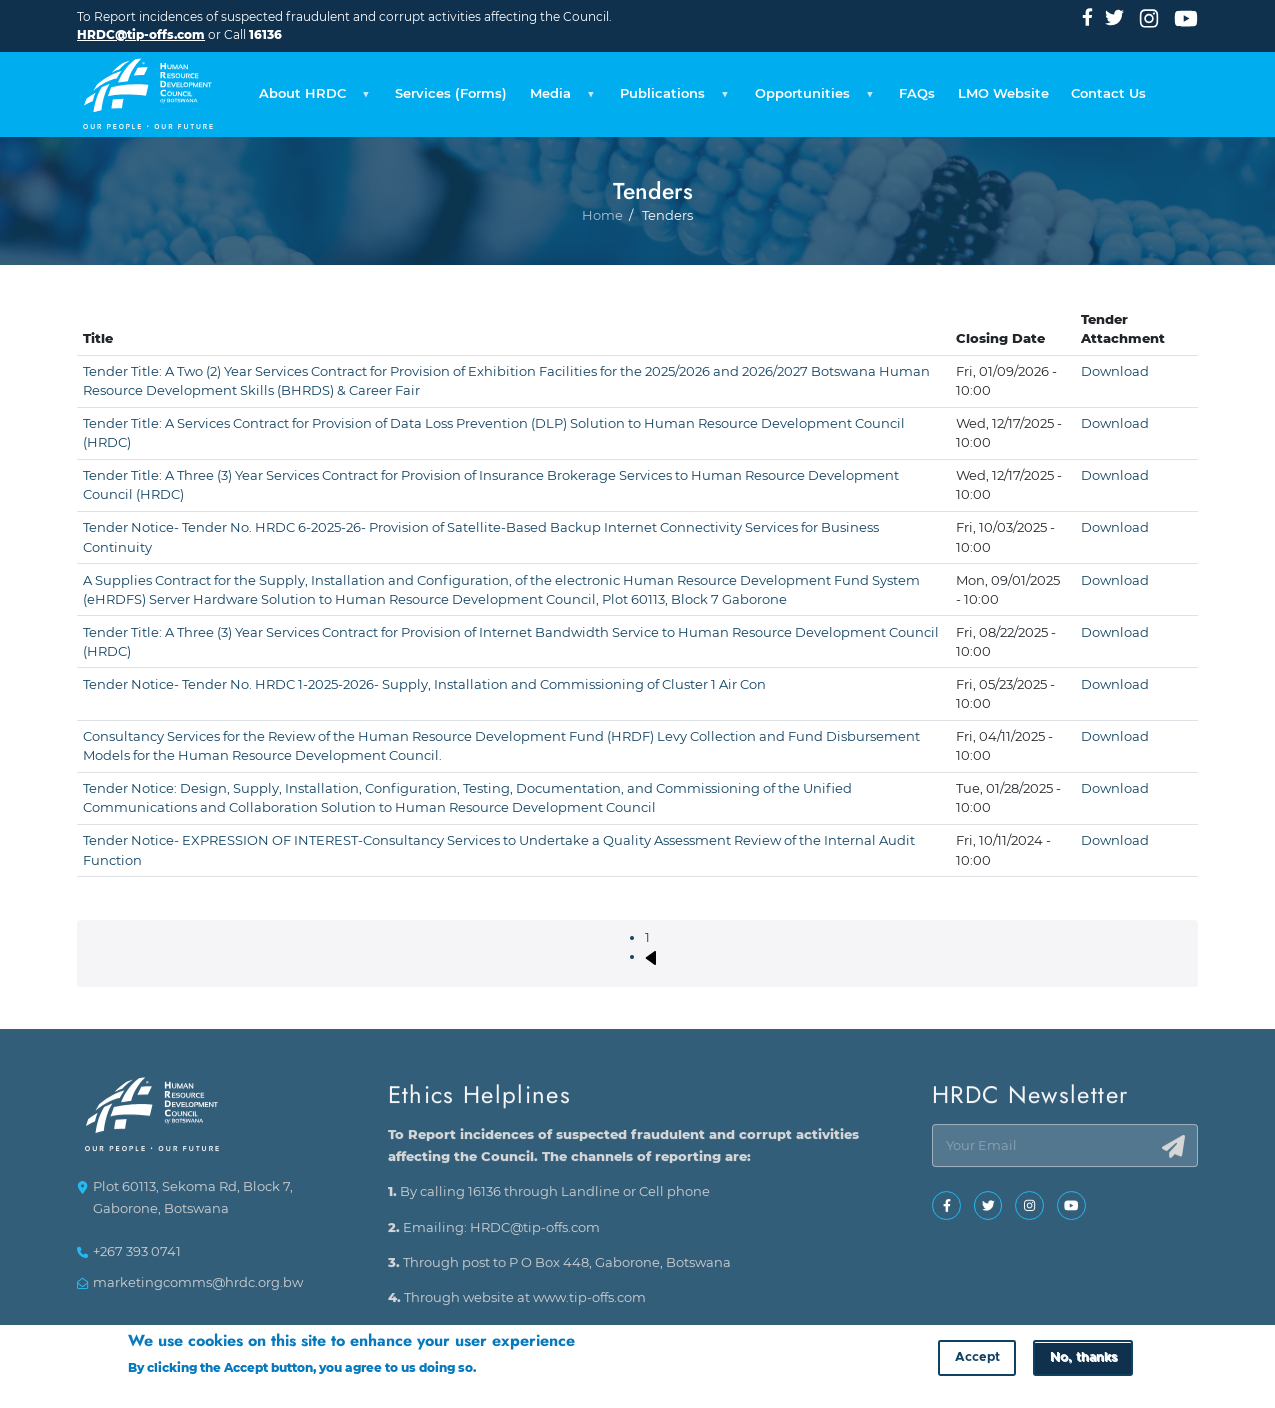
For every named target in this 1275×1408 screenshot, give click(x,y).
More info (509, 1370)
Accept (977, 1360)
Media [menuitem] (559, 99)
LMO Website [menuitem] (1003, 93)
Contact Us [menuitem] (1108, 93)
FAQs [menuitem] (917, 93)
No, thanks (1083, 1360)
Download (1115, 371)
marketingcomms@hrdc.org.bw (198, 1290)
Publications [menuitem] (671, 99)
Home (602, 283)
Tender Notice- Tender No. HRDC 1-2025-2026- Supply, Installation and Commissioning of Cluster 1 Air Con (424, 684)
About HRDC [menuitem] (311, 99)
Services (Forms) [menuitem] (451, 93)
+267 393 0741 (137, 1260)
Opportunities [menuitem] (811, 99)
